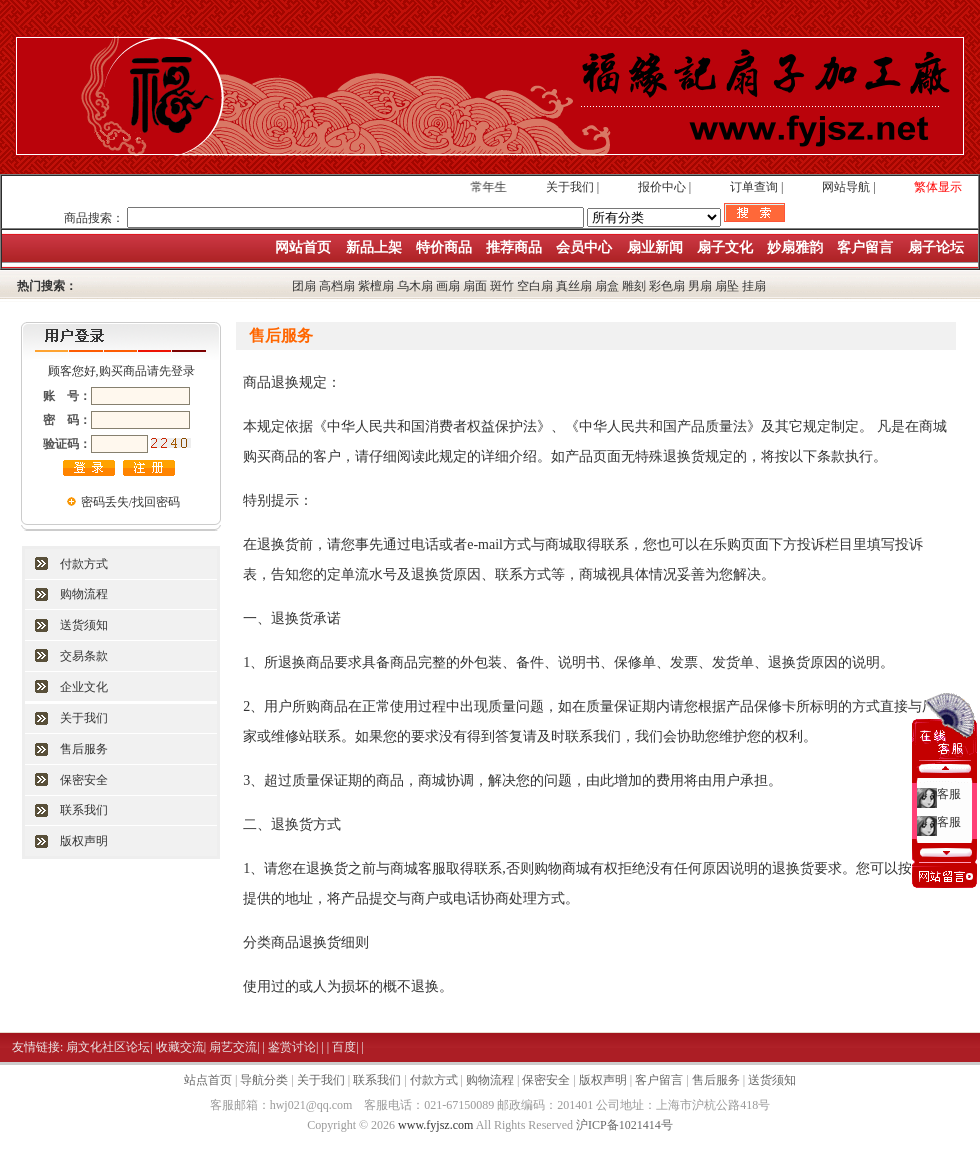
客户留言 (659, 1080)
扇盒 (607, 286)
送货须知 (84, 625)
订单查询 (754, 187)
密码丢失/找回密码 (130, 502)
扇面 (475, 286)
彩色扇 (667, 286)
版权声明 (84, 841)
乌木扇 (415, 286)
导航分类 (264, 1080)
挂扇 (754, 286)
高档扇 (337, 286)
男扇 (700, 286)
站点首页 (208, 1080)
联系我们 (84, 810)
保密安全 (84, 780)
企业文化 (84, 687)
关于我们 (570, 187)
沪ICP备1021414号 (624, 1125)
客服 (949, 790)
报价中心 (662, 187)
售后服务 (84, 749)
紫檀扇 (376, 286)
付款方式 (84, 564)
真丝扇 (574, 286)
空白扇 (535, 286)
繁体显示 (938, 187)
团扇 (304, 286)
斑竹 (502, 286)
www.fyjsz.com (435, 1125)
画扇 (448, 286)
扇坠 (727, 286)
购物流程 (84, 594)
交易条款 (84, 656)
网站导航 (846, 187)
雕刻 (634, 286)
